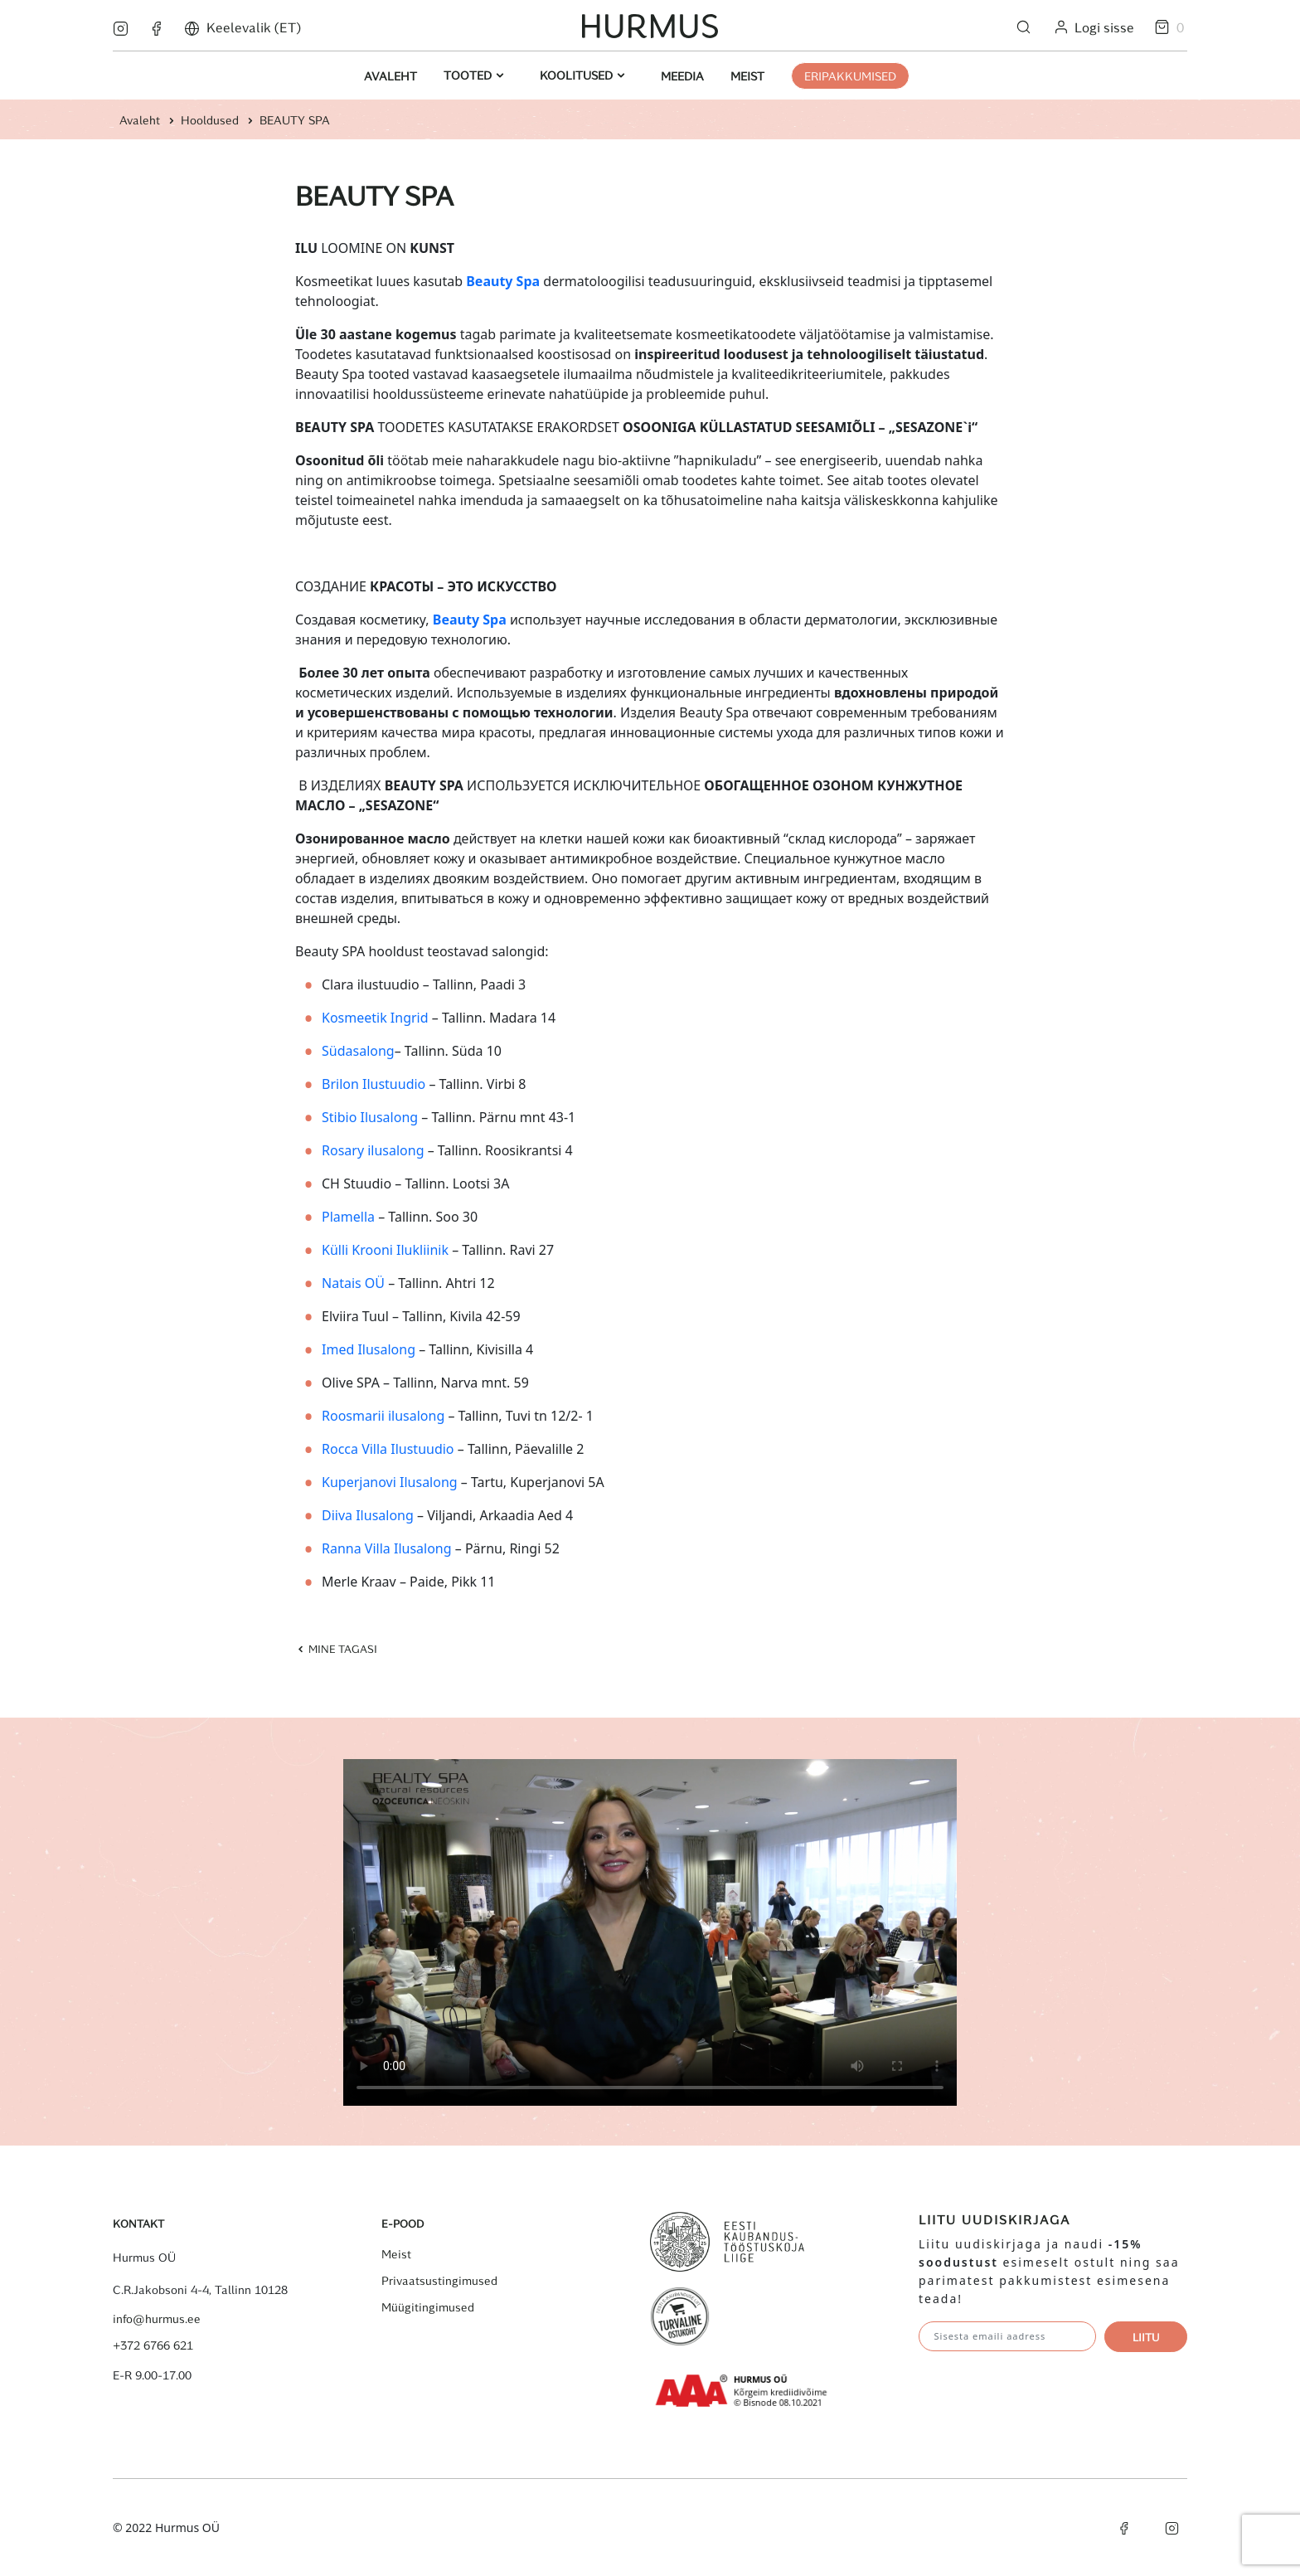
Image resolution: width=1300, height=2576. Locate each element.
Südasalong (358, 1051)
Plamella (348, 1217)
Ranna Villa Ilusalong (387, 1548)
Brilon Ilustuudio (373, 1084)
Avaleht (390, 76)
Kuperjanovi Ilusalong (390, 1482)
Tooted (469, 75)
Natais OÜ (353, 1283)
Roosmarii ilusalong (383, 1416)
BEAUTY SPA (295, 120)
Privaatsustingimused (439, 2281)
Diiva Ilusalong (368, 1515)
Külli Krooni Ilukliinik (385, 1250)
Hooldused (210, 120)
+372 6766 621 (153, 2345)
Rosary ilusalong (373, 1150)
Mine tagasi (336, 1648)
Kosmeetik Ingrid (375, 1018)
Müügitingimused (427, 2307)
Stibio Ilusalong (370, 1117)
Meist (747, 76)
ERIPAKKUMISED (850, 76)
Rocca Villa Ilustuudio (388, 1449)
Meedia (682, 76)
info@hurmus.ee (157, 2319)
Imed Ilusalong (368, 1349)
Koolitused (578, 75)
